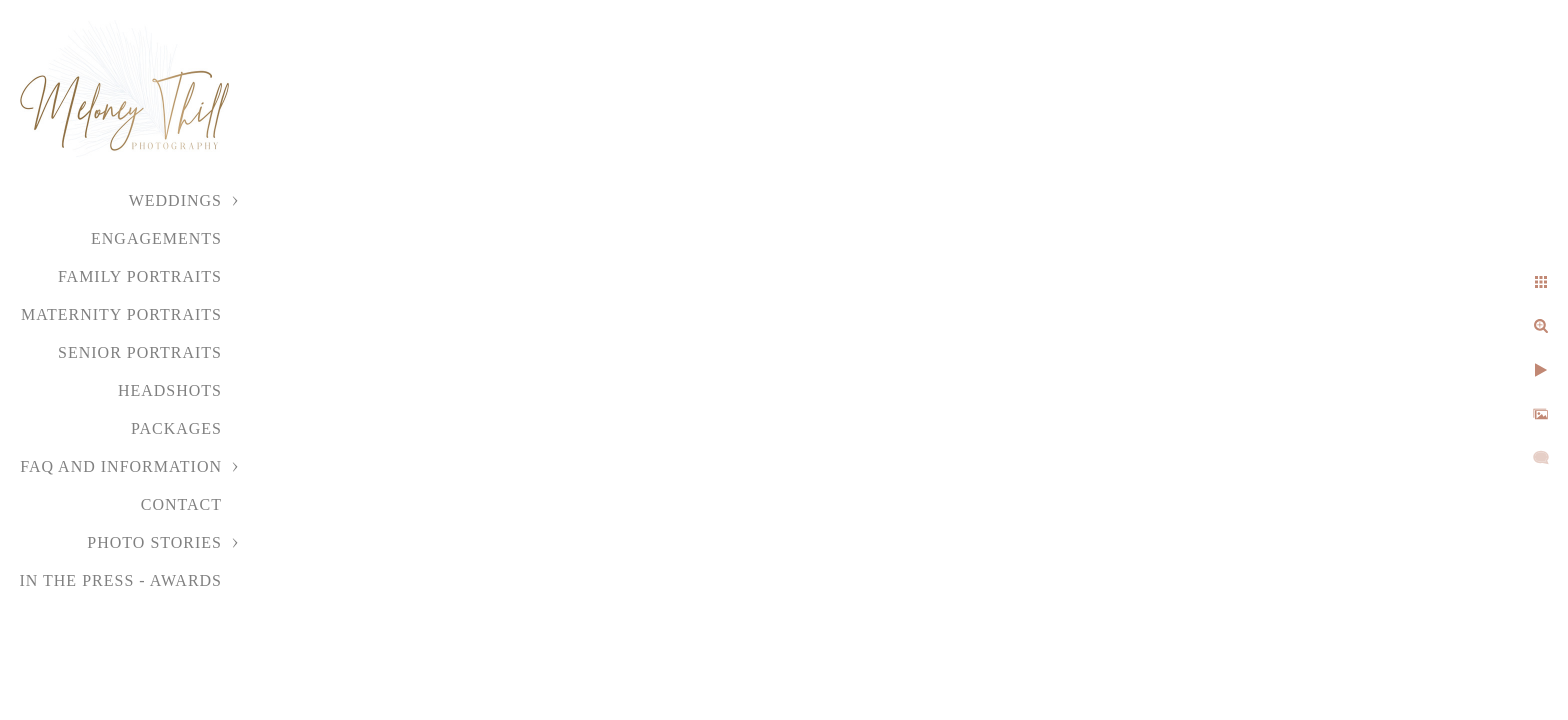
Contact (181, 504)
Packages (176, 428)
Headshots (170, 390)
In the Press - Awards (120, 580)
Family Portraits (140, 276)
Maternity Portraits (121, 314)
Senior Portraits (140, 352)
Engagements (156, 238)
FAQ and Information (121, 466)
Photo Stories (154, 542)
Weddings (175, 200)
